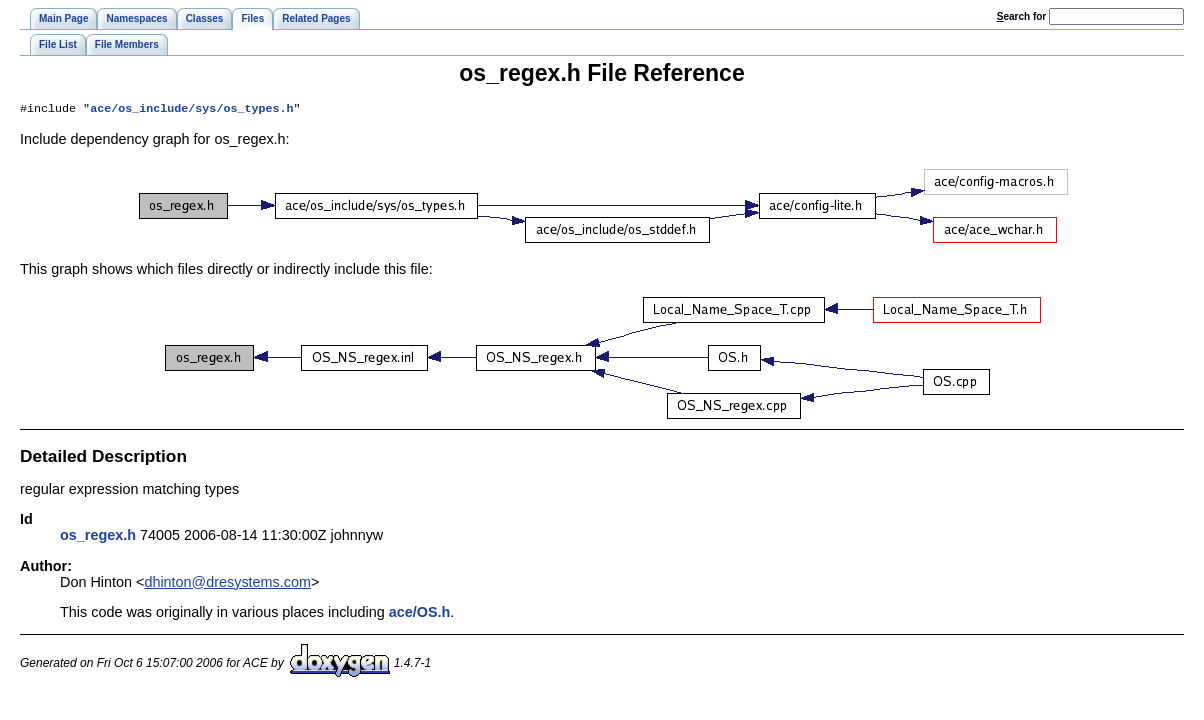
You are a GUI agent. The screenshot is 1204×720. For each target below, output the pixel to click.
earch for (1021, 16)
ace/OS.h (420, 614)
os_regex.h (98, 537)
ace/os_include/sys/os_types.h (191, 110)
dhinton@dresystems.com (227, 584)
